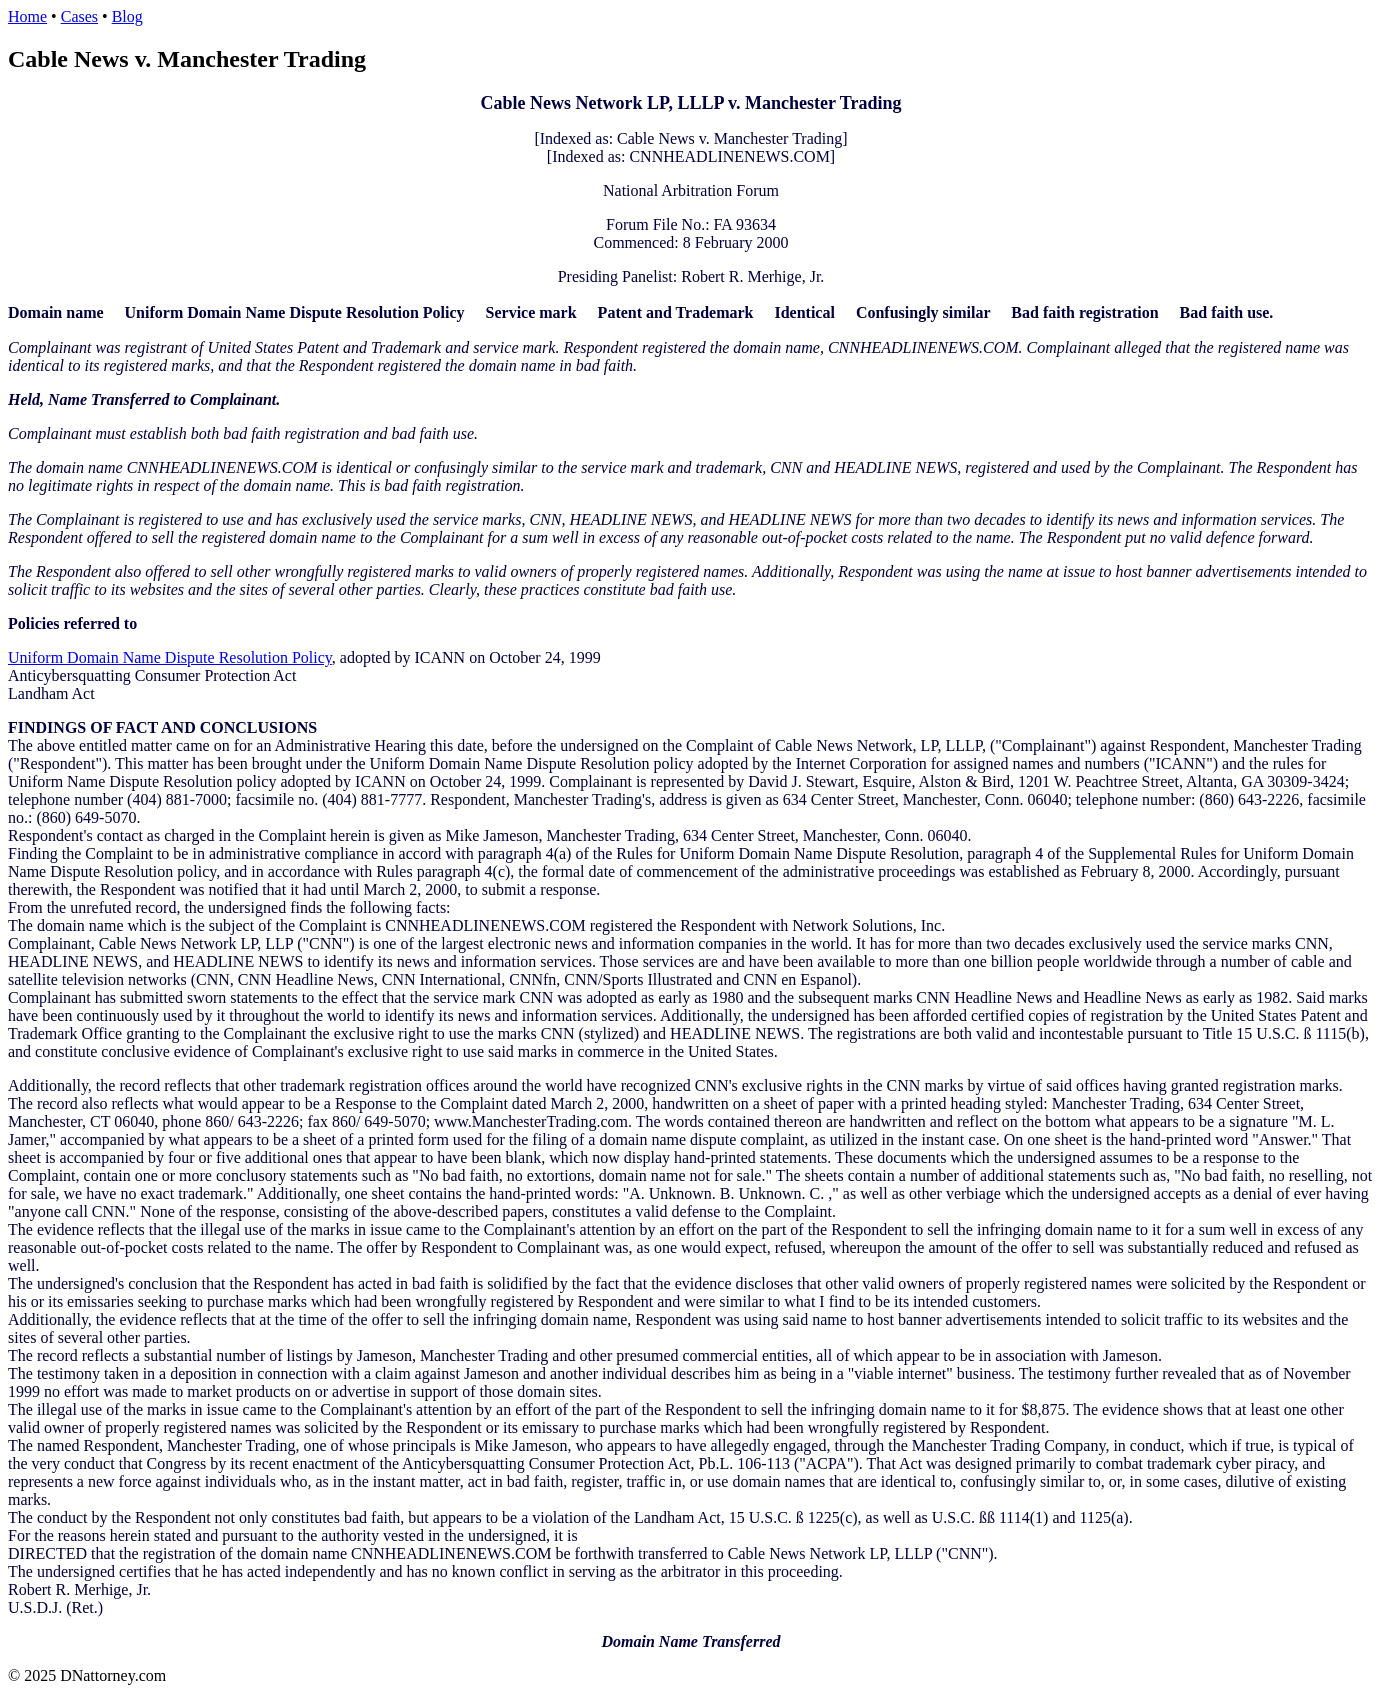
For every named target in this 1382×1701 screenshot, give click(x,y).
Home (27, 16)
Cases (79, 16)
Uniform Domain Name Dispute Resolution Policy (170, 657)
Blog (127, 16)
